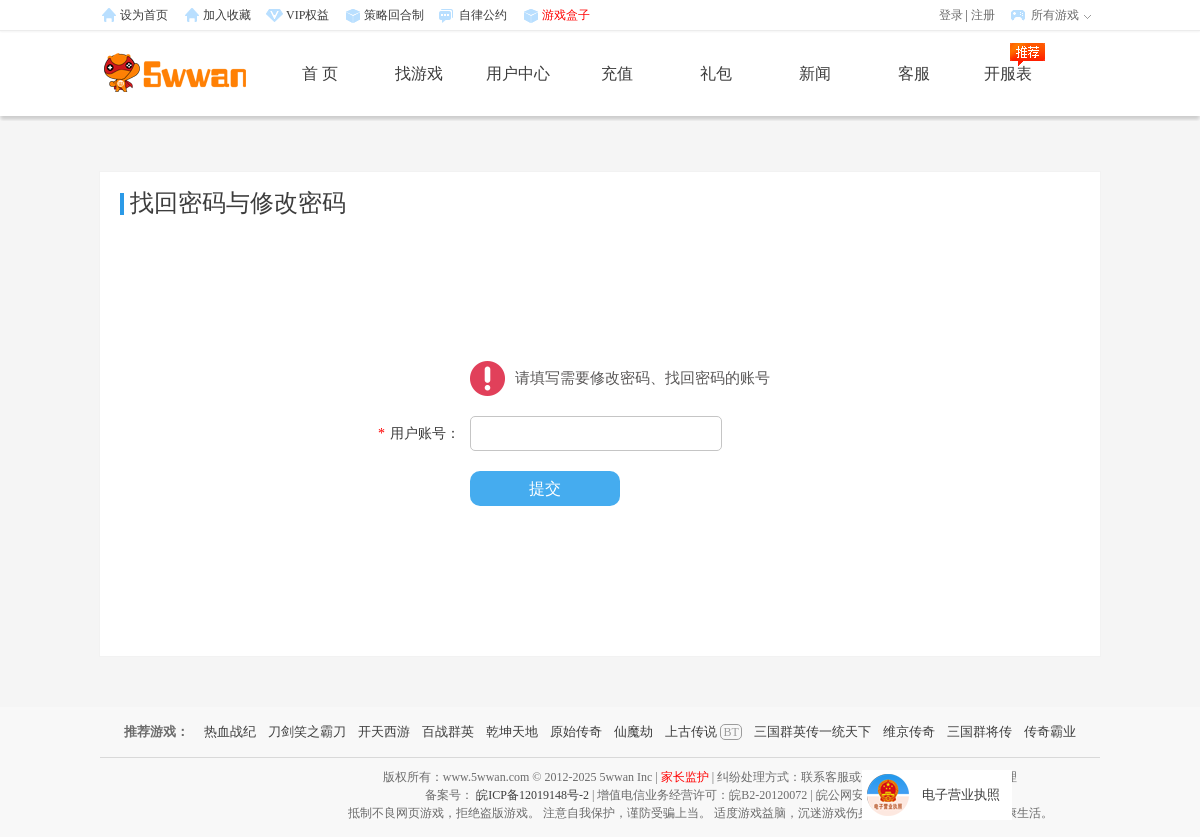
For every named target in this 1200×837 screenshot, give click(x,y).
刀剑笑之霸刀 (307, 731)
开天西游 (384, 731)
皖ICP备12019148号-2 (532, 795)
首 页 (320, 73)
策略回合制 (394, 15)
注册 (983, 15)
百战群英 (448, 731)
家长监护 (685, 777)
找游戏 (419, 73)
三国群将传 (979, 731)
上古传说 (703, 731)
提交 (545, 488)
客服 (914, 73)
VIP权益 (307, 15)
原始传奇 (576, 731)
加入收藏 (227, 15)
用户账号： (419, 433)
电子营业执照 (961, 794)
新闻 (815, 73)
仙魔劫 (633, 731)
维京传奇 (909, 731)
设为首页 (144, 15)
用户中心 (518, 73)
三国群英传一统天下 (812, 731)
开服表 (1008, 73)
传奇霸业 (1050, 731)
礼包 (716, 73)
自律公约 (483, 15)
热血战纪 (230, 731)
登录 (951, 15)
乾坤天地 (512, 731)
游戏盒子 (566, 15)
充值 (617, 73)
